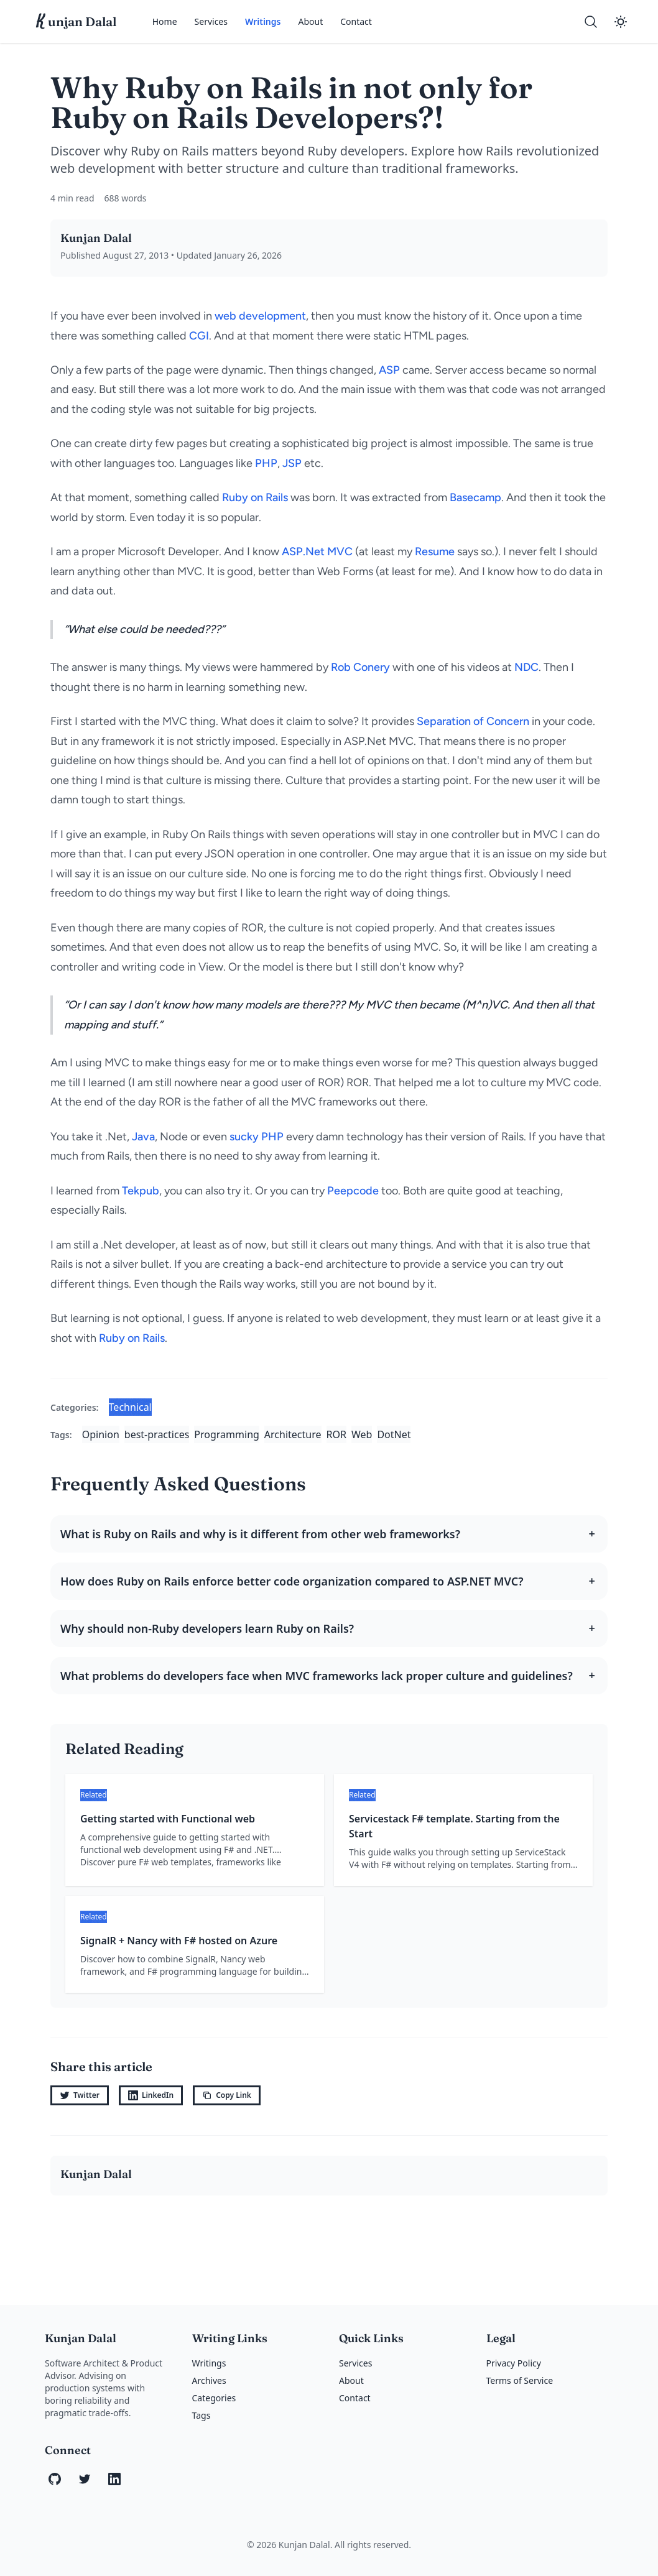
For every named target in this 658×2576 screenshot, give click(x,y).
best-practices (157, 1434)
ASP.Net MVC (317, 551)
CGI (199, 336)
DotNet (393, 1434)
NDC (526, 667)
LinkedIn (151, 2095)
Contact (356, 21)
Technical (130, 1407)
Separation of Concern (473, 721)
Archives (209, 2380)
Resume (435, 551)
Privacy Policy (513, 2363)
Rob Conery (360, 667)
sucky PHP (256, 1136)
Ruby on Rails (255, 497)
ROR (336, 1434)
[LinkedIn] (114, 2479)
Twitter (80, 2095)
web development (260, 316)
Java (143, 1136)
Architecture (293, 1434)
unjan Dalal (76, 21)
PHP (266, 463)
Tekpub (140, 1191)
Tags (201, 2415)
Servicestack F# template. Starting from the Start (454, 1826)
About (310, 21)
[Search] (590, 21)
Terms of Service (520, 2380)
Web (361, 1434)
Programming (226, 1434)
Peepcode (353, 1191)
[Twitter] (85, 2479)
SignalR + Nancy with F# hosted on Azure (178, 1940)
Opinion (100, 1434)
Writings (262, 21)
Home (164, 21)
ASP (389, 370)
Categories (214, 2398)
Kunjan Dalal (96, 238)
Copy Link (226, 2095)
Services (211, 21)
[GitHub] (55, 2479)
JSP (292, 463)
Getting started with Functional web (167, 1819)
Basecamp (475, 497)
